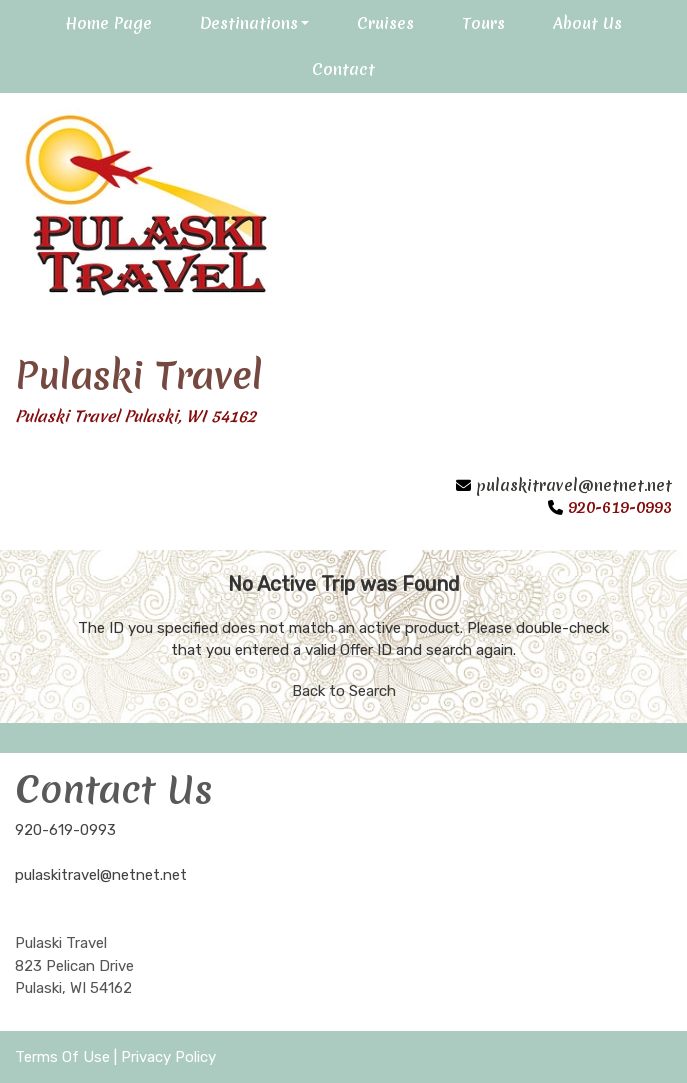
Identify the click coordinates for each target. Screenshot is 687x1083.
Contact (343, 69)
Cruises (385, 23)
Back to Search (344, 691)
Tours (483, 23)
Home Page (108, 23)
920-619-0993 (65, 830)
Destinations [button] (249, 23)
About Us (587, 23)
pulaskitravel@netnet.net (574, 485)
